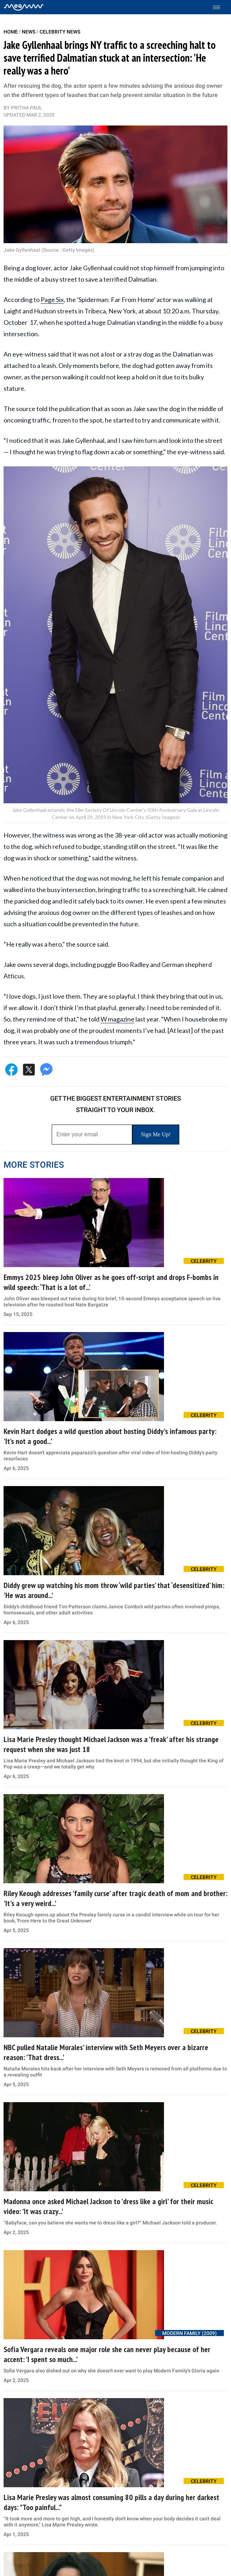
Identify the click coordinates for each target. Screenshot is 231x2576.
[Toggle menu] (220, 7)
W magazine (117, 1019)
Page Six (52, 299)
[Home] (24, 7)
